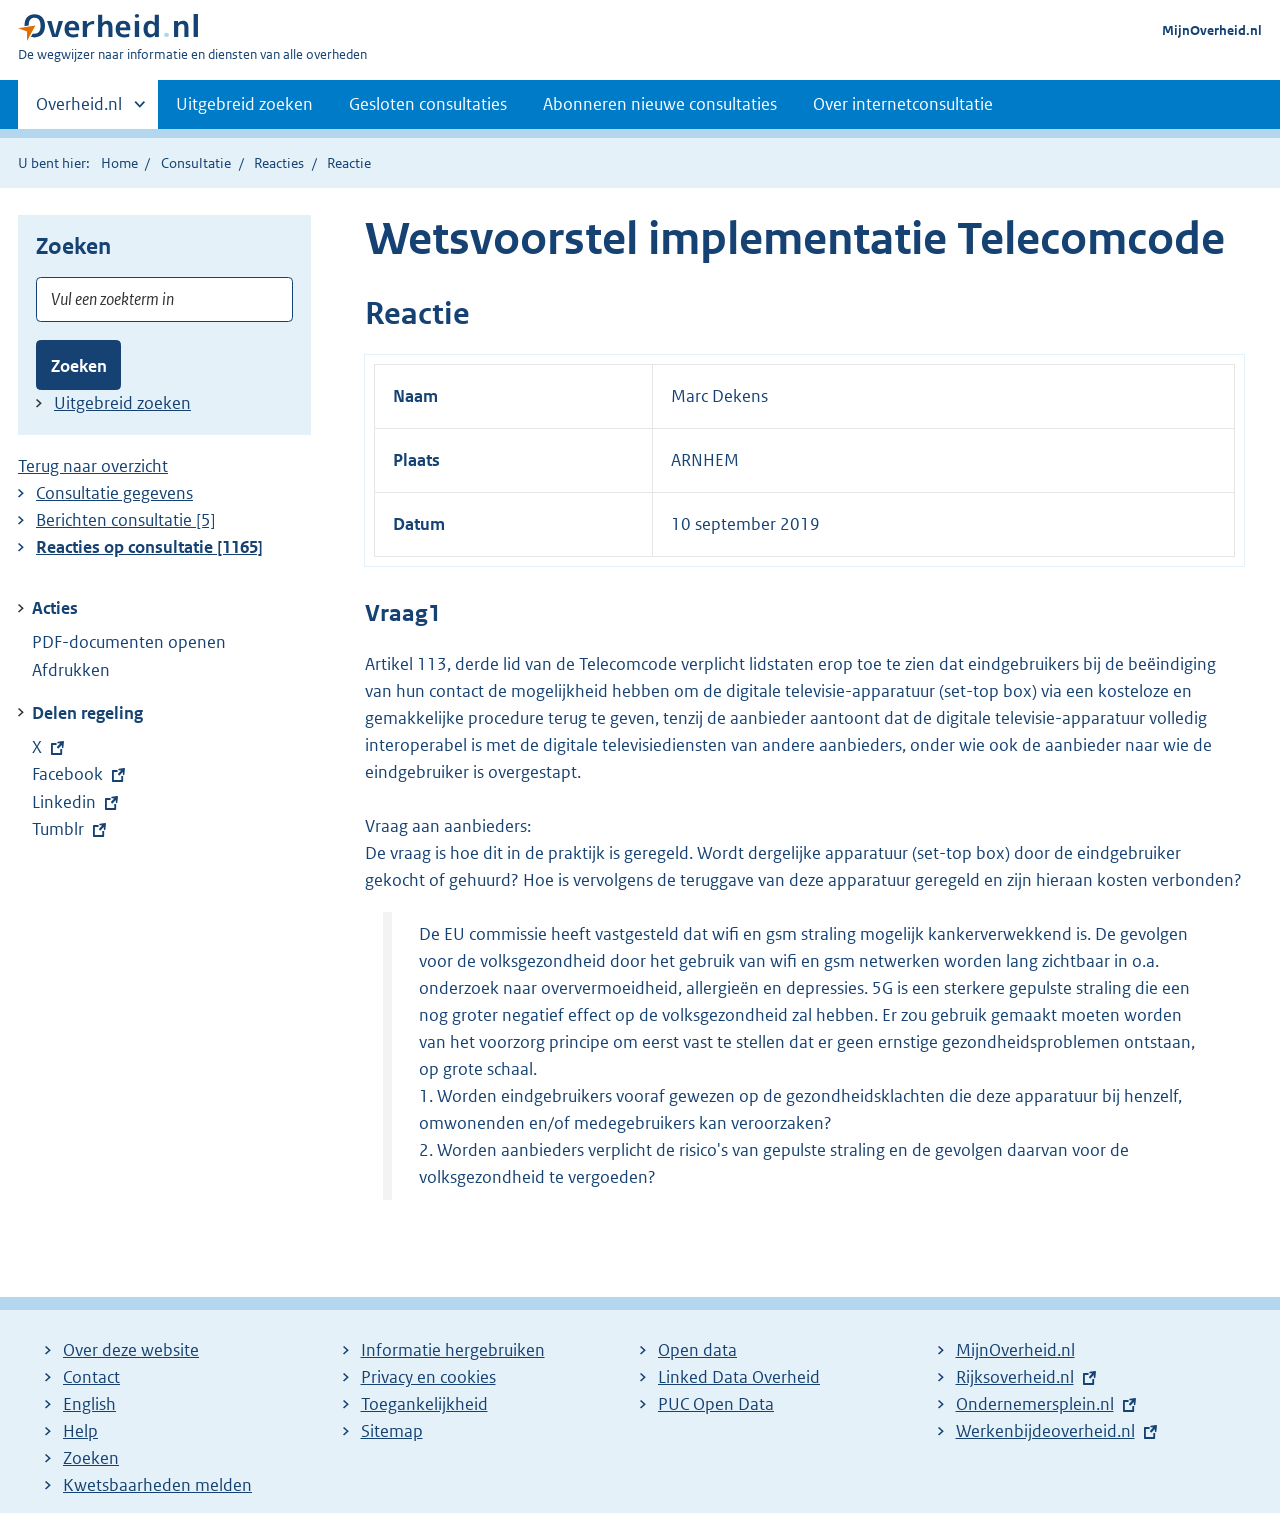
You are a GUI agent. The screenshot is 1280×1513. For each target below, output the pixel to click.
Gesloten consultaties (428, 104)
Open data (697, 1350)
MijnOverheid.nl (1212, 30)
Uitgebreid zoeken (244, 104)
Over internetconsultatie (903, 104)
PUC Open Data (716, 1404)
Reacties (279, 163)
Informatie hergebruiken (453, 1350)
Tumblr (71, 829)
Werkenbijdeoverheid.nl (1045, 1431)
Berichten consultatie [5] (126, 520)
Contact (91, 1377)
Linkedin (77, 802)
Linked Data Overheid (739, 1377)
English (89, 1404)
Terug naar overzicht (93, 466)
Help (80, 1431)
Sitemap (392, 1431)
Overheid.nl (79, 110)
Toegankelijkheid (424, 1404)
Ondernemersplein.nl (1035, 1404)
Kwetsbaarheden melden (157, 1485)
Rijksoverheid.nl (1015, 1377)
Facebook (78, 774)
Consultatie (196, 163)
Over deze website (131, 1350)
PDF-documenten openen (129, 642)
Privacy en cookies (428, 1377)
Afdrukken (71, 670)
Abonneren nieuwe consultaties (660, 104)
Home (119, 163)
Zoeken (79, 366)
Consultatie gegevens (114, 493)
